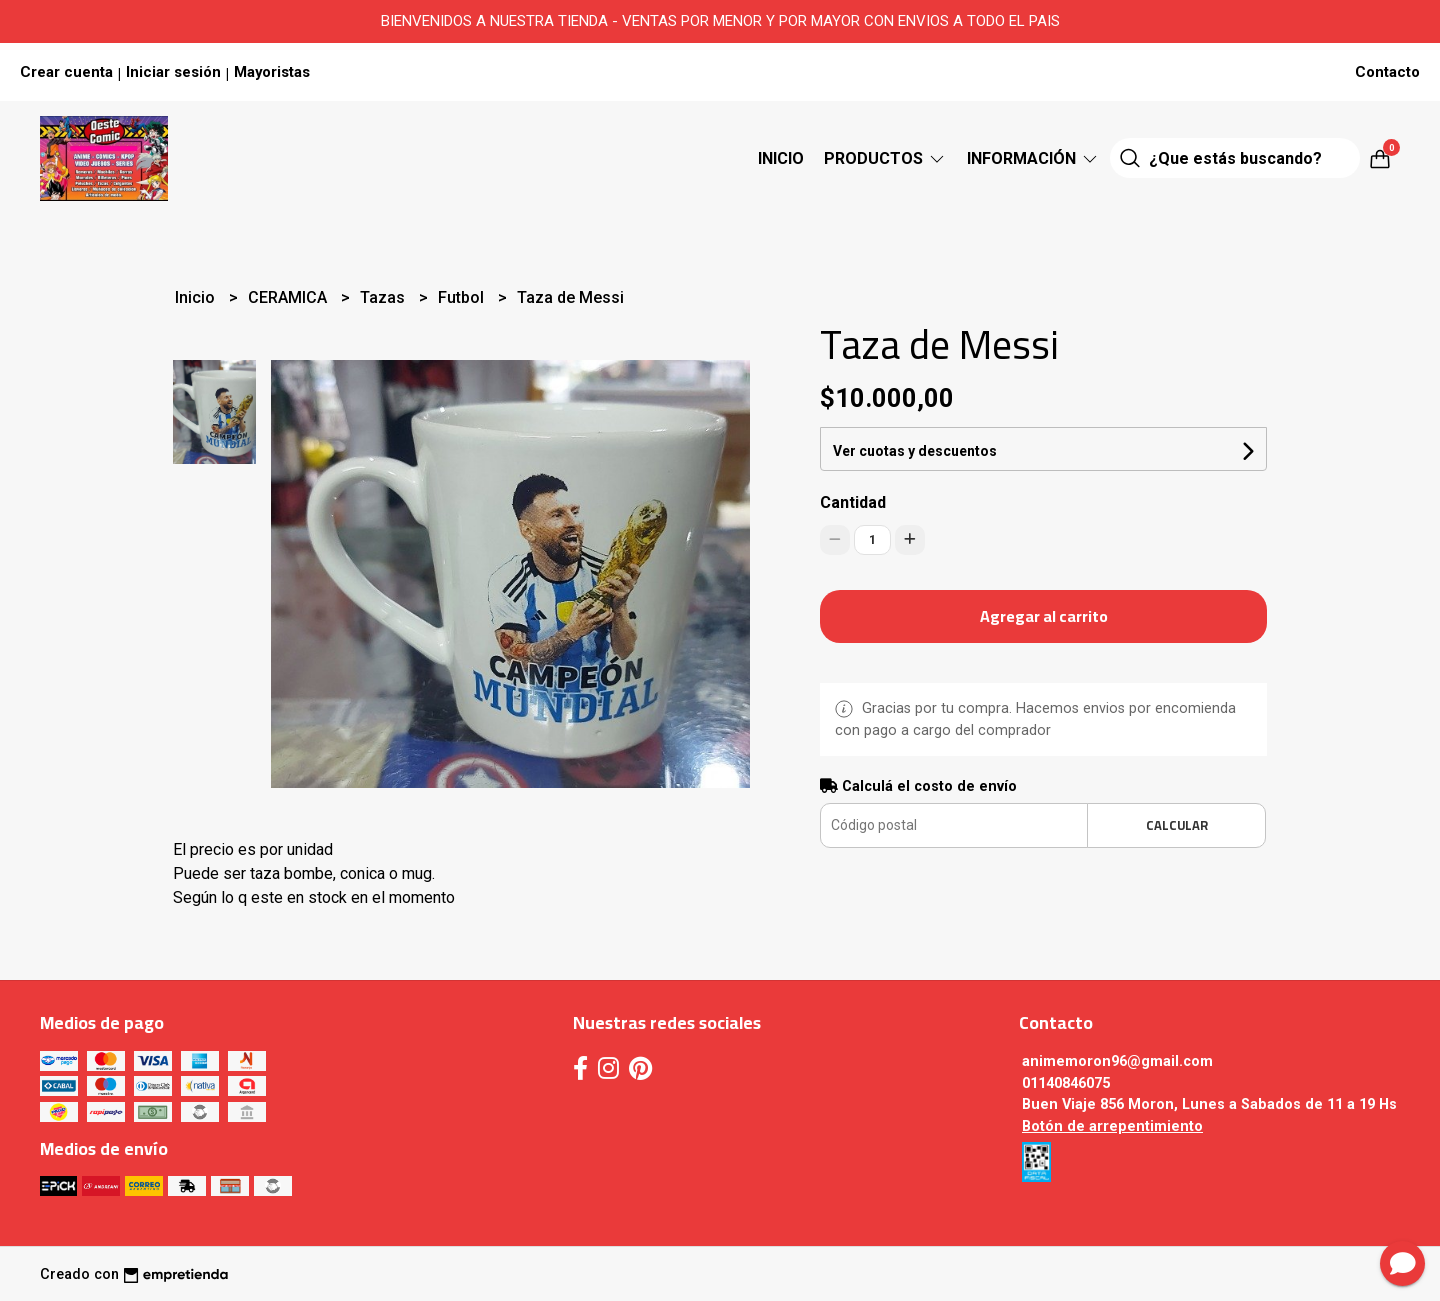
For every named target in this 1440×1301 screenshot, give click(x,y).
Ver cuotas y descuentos (915, 451)
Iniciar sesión (173, 72)
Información (1033, 158)
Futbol (463, 297)
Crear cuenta (66, 72)
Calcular (1177, 825)
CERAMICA (289, 297)
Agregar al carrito (1044, 616)
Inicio (781, 158)
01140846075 (1066, 1083)
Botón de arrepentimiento (1112, 1126)
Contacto (1387, 72)
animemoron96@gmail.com (1117, 1061)
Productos (885, 158)
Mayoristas (272, 72)
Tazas (384, 297)
